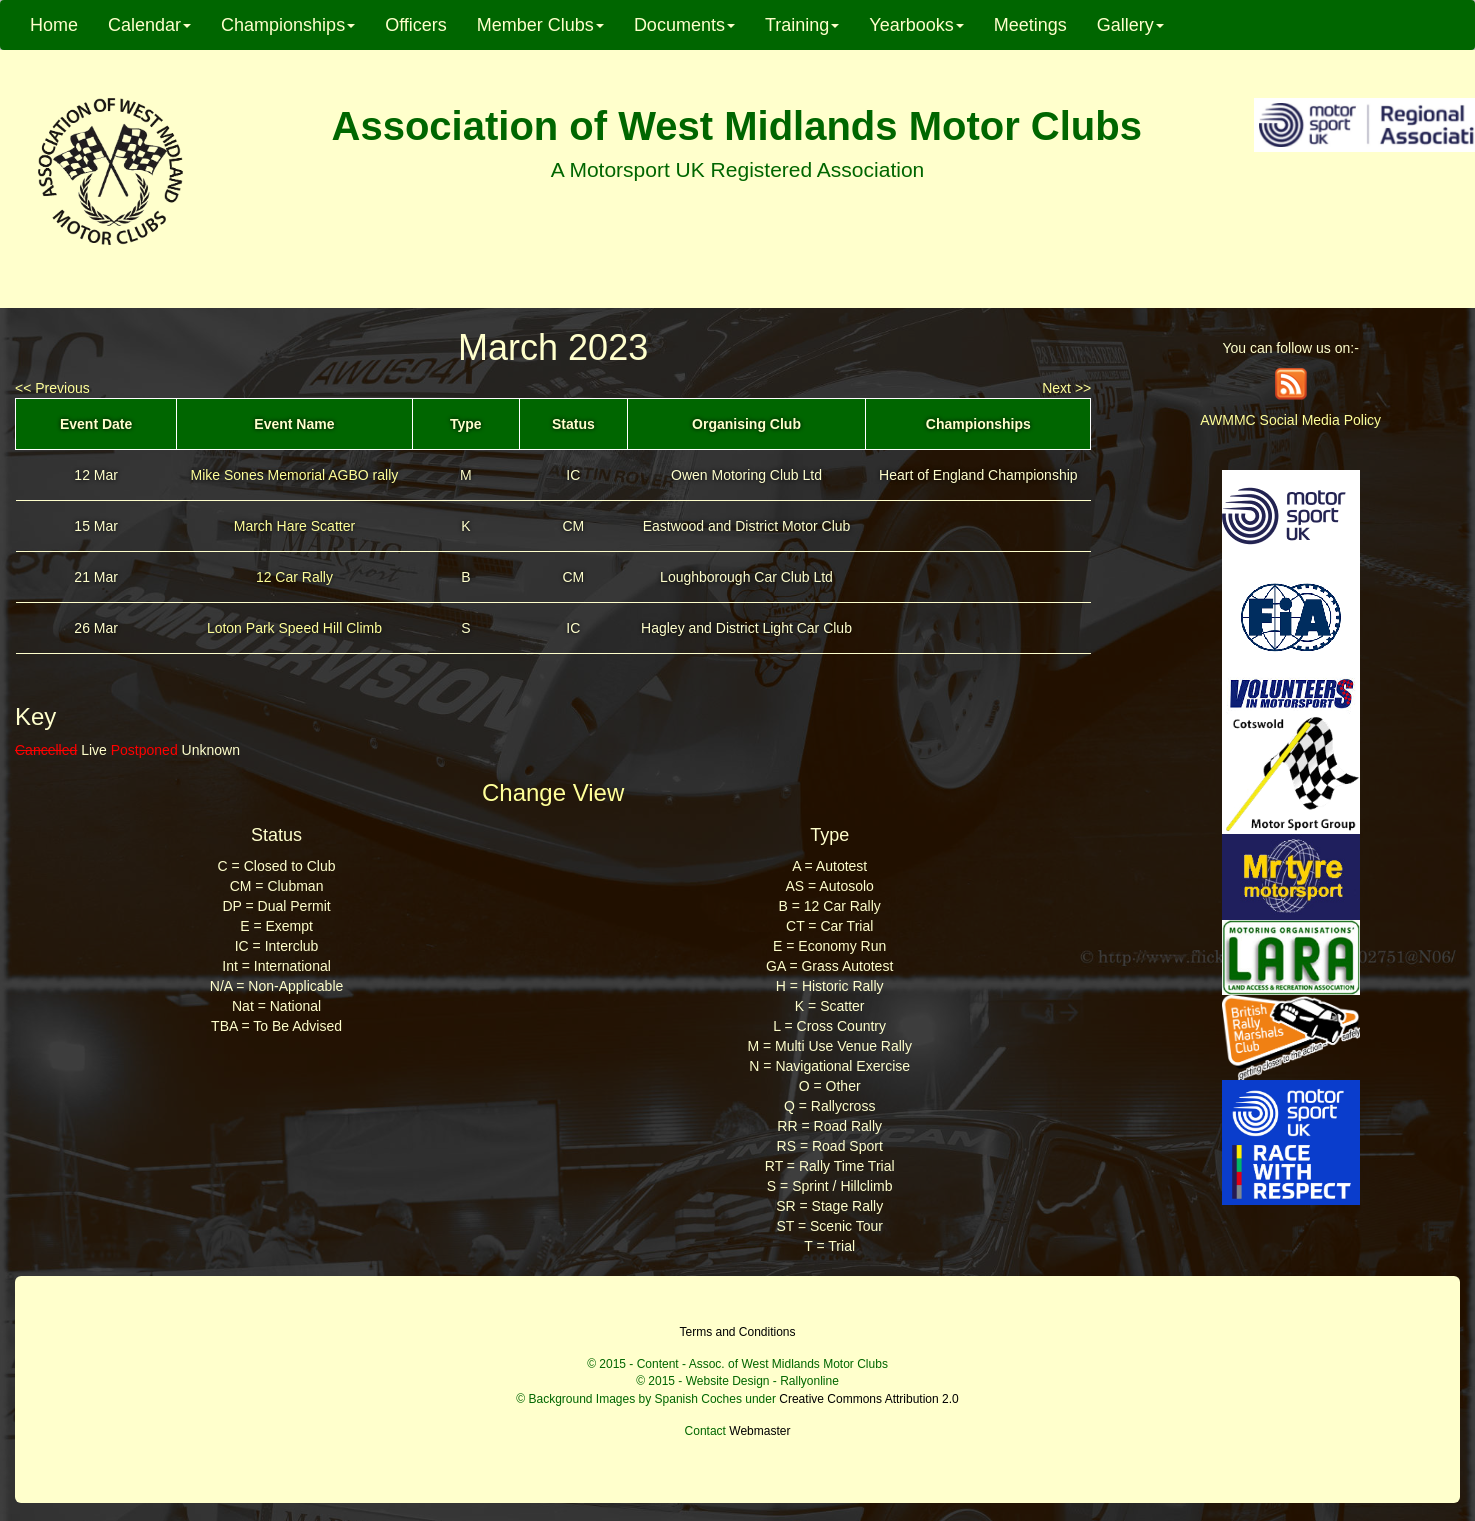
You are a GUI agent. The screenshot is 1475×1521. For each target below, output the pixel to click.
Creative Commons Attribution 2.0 (868, 1399)
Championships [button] (288, 25)
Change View (553, 792)
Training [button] (802, 25)
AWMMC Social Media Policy (1290, 420)
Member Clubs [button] (540, 25)
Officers (416, 25)
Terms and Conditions (737, 1332)
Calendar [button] (149, 25)
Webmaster (759, 1431)
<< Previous (52, 388)
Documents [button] (684, 25)
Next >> (1066, 388)
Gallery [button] (1130, 25)
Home (54, 25)
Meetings (1030, 25)
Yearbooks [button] (916, 25)
